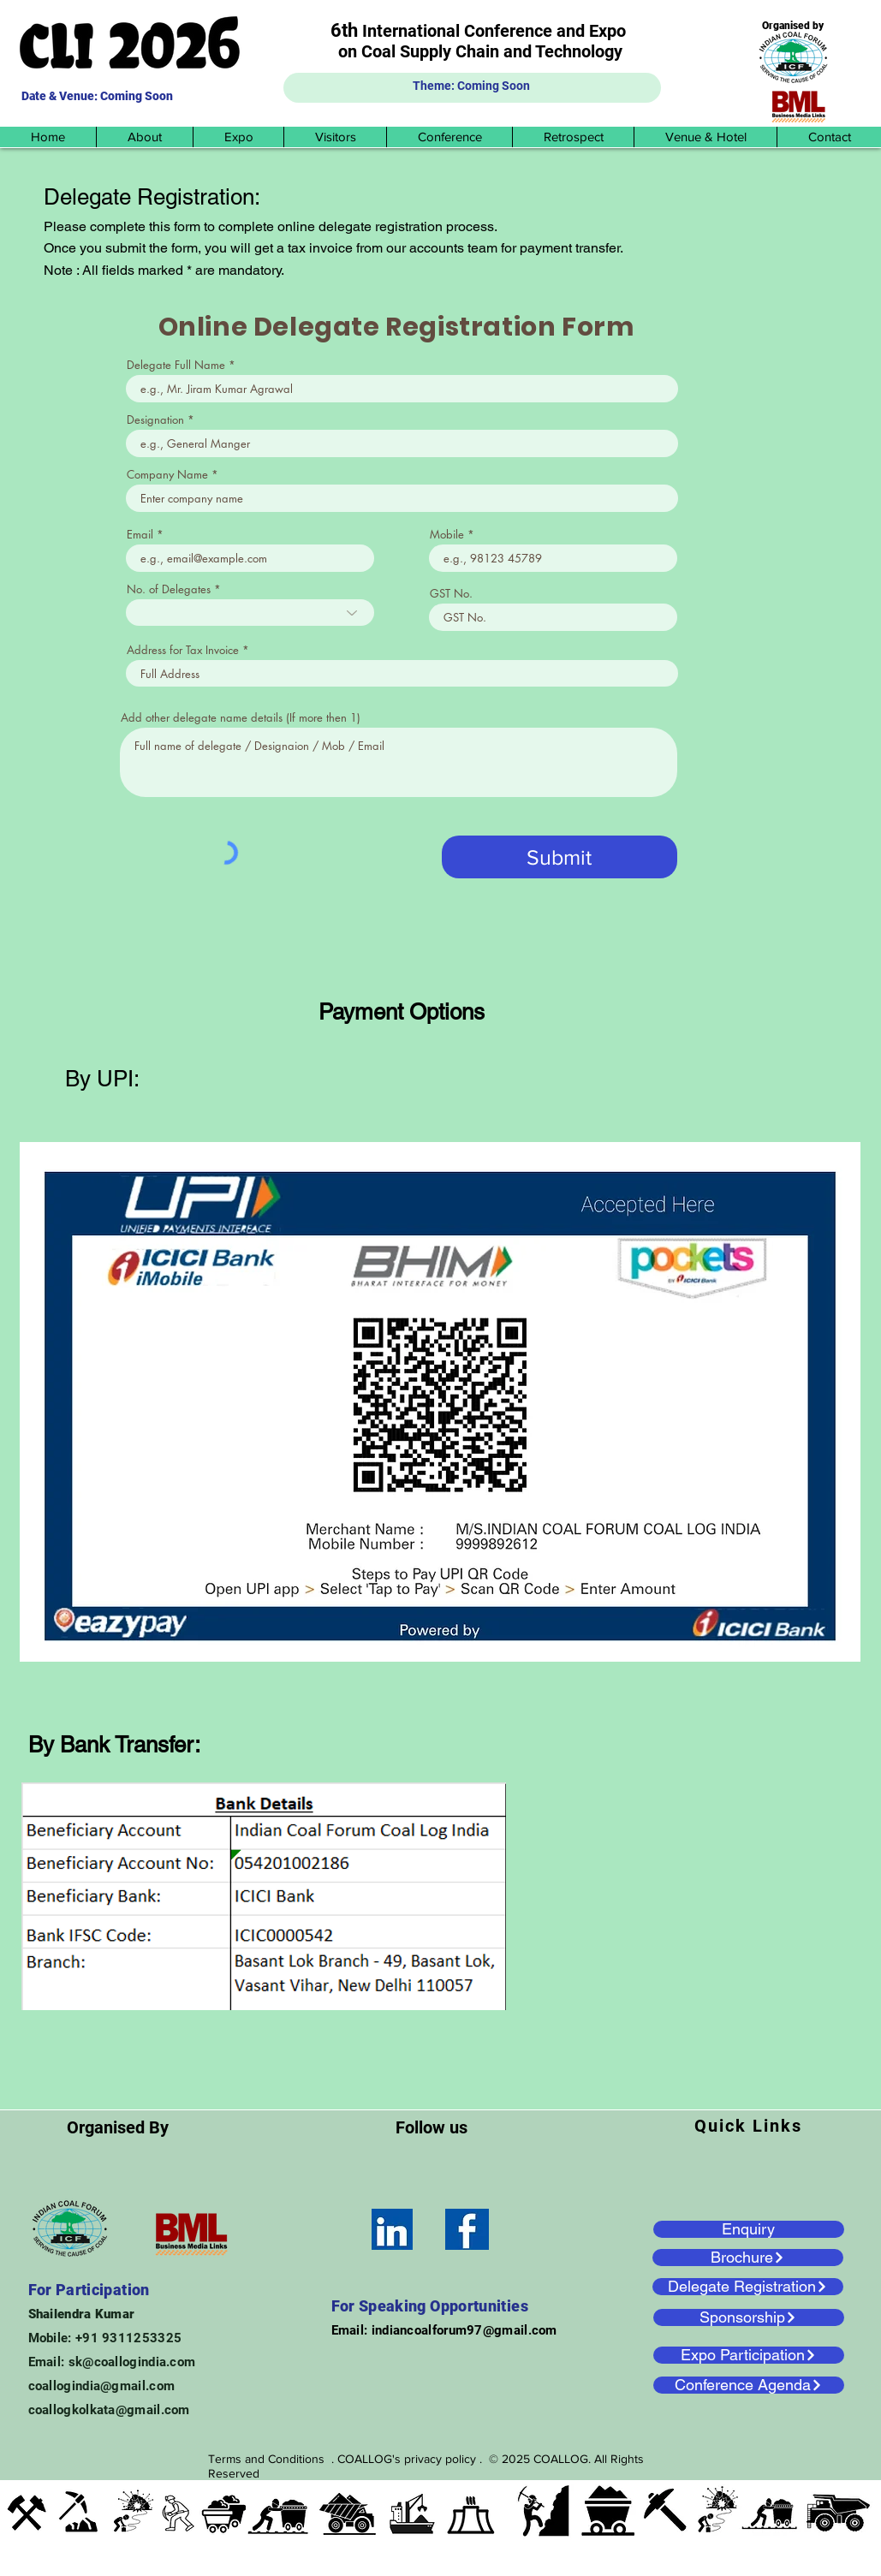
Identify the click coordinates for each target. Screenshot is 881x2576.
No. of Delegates (169, 589)
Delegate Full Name (176, 365)
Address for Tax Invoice (183, 650)
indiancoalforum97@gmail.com (464, 2330)
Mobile (447, 534)
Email (140, 534)
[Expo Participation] (748, 2355)
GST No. (451, 593)
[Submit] (559, 857)
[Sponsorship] (748, 2317)
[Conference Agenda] (748, 2385)
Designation (155, 419)
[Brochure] (747, 2257)
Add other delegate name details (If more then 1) (240, 717)
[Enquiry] (748, 2229)
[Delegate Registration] (747, 2286)
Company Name (167, 474)
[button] (144, 137)
